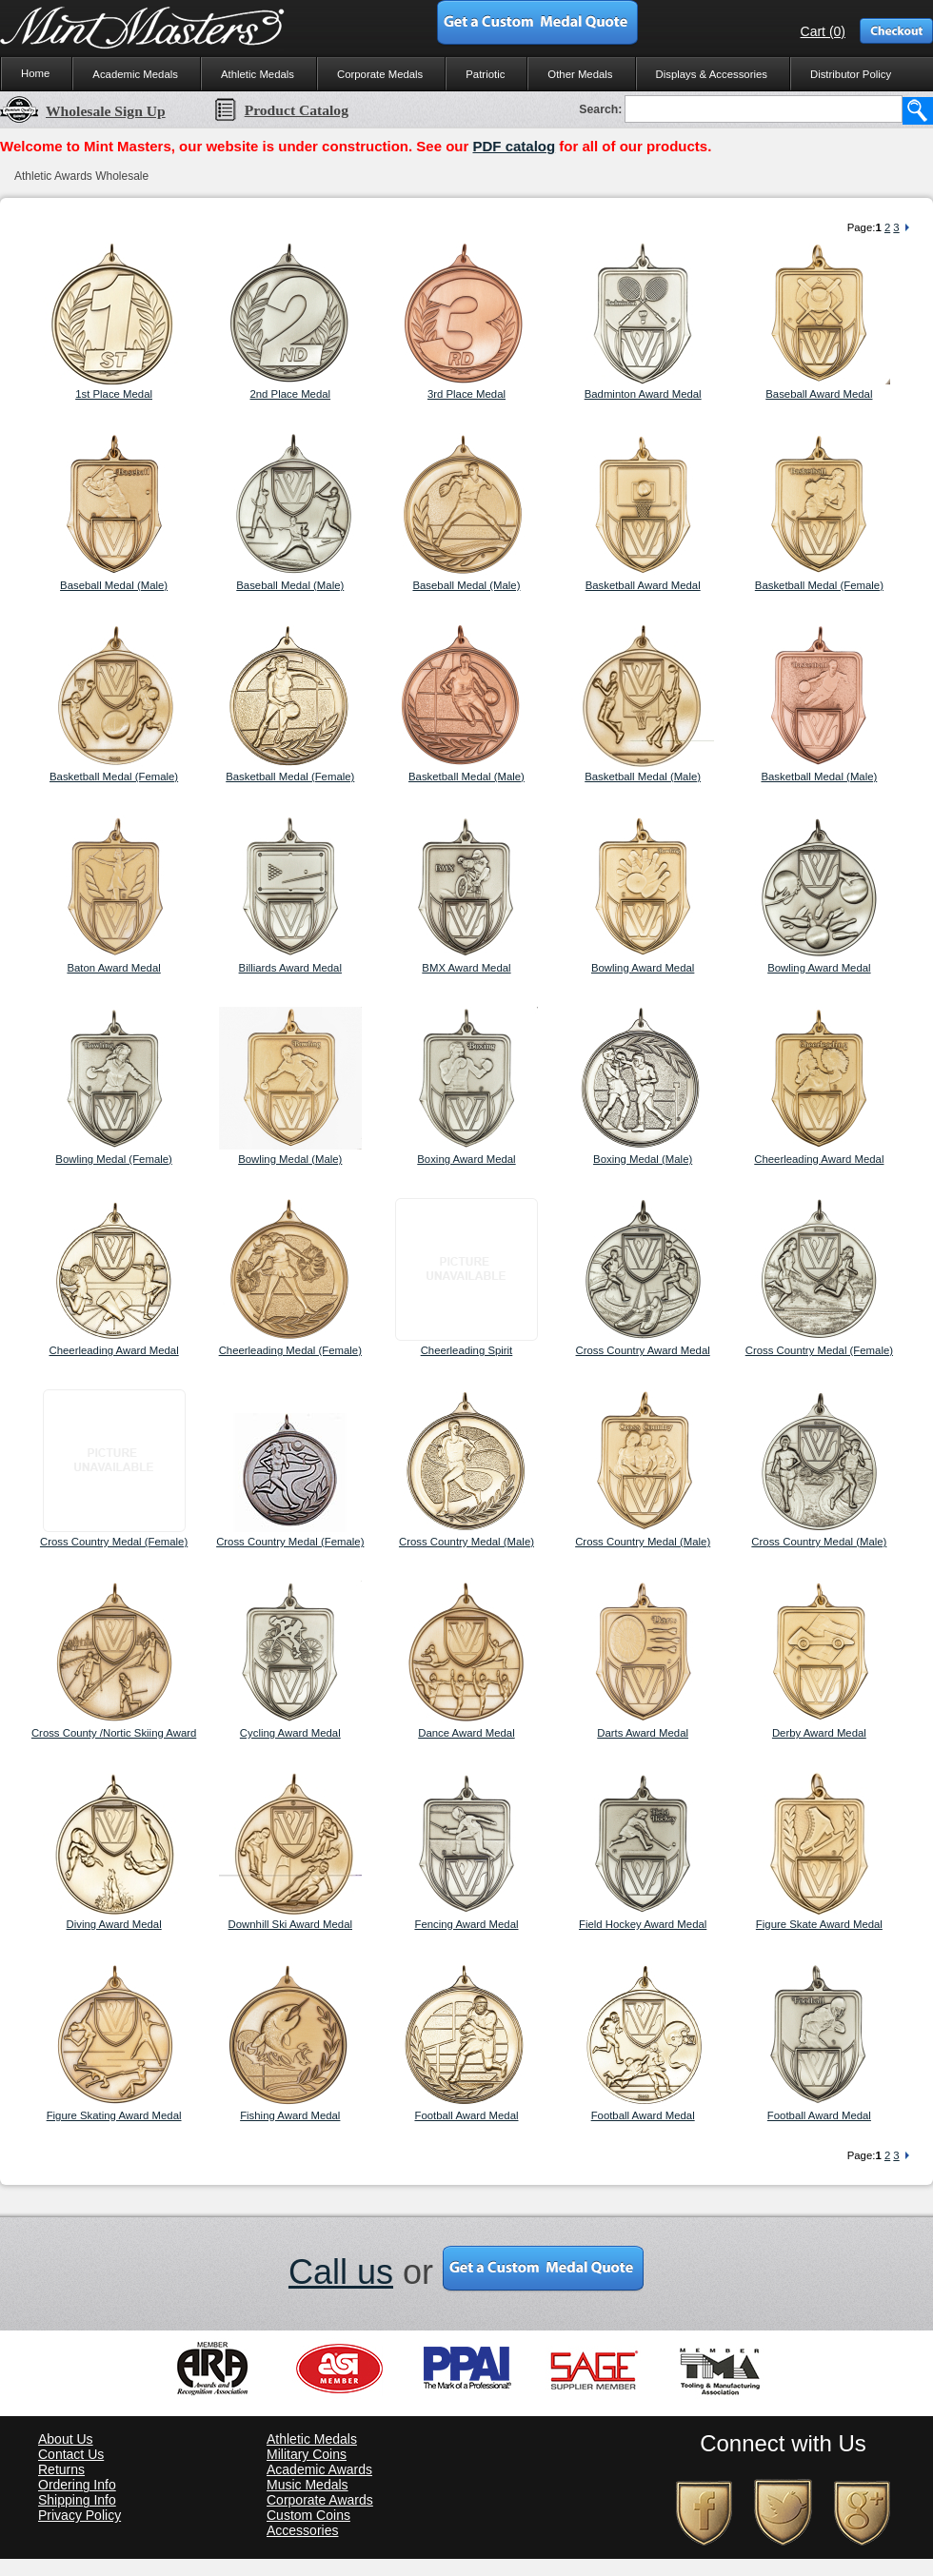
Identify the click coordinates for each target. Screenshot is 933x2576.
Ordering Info (77, 2484)
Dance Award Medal (466, 1733)
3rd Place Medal (466, 394)
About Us (65, 2439)
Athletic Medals (257, 74)
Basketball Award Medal (643, 585)
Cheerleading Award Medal (818, 1159)
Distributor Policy (850, 74)
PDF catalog (513, 146)
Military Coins (307, 2454)
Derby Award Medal (819, 1733)
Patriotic (485, 74)
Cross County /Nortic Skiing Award (113, 1733)
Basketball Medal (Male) (466, 776)
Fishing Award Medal (290, 2115)
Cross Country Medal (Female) (819, 1350)
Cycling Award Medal (290, 1733)
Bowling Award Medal (642, 967)
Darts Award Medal (642, 1733)
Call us (340, 2271)
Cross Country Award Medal (643, 1350)
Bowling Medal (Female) (113, 1159)
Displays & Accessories (711, 74)
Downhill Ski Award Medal (290, 1924)
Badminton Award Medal (643, 394)
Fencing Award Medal (466, 1924)
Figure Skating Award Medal (114, 2115)
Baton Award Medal (113, 967)
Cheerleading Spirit (467, 1350)
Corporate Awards (320, 2499)
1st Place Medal (113, 394)
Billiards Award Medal (290, 967)
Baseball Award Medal (818, 394)
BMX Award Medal (466, 967)
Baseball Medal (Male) (114, 585)
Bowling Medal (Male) (290, 1159)
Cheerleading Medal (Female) (290, 1350)
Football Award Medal (466, 2115)
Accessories (302, 2530)
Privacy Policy (79, 2515)
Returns (61, 2469)
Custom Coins (308, 2515)
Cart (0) (823, 31)
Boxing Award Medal (466, 1159)
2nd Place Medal (289, 394)
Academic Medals (135, 74)
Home (35, 73)
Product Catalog (280, 110)
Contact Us (71, 2454)
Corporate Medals (380, 74)
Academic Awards (319, 2469)
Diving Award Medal (114, 1924)
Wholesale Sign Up (83, 111)
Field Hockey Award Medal (642, 1924)
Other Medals (579, 74)
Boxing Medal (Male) (642, 1159)
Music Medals (307, 2484)
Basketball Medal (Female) (819, 585)
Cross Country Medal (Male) (466, 1541)
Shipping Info (77, 2499)
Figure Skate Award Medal (819, 1924)
